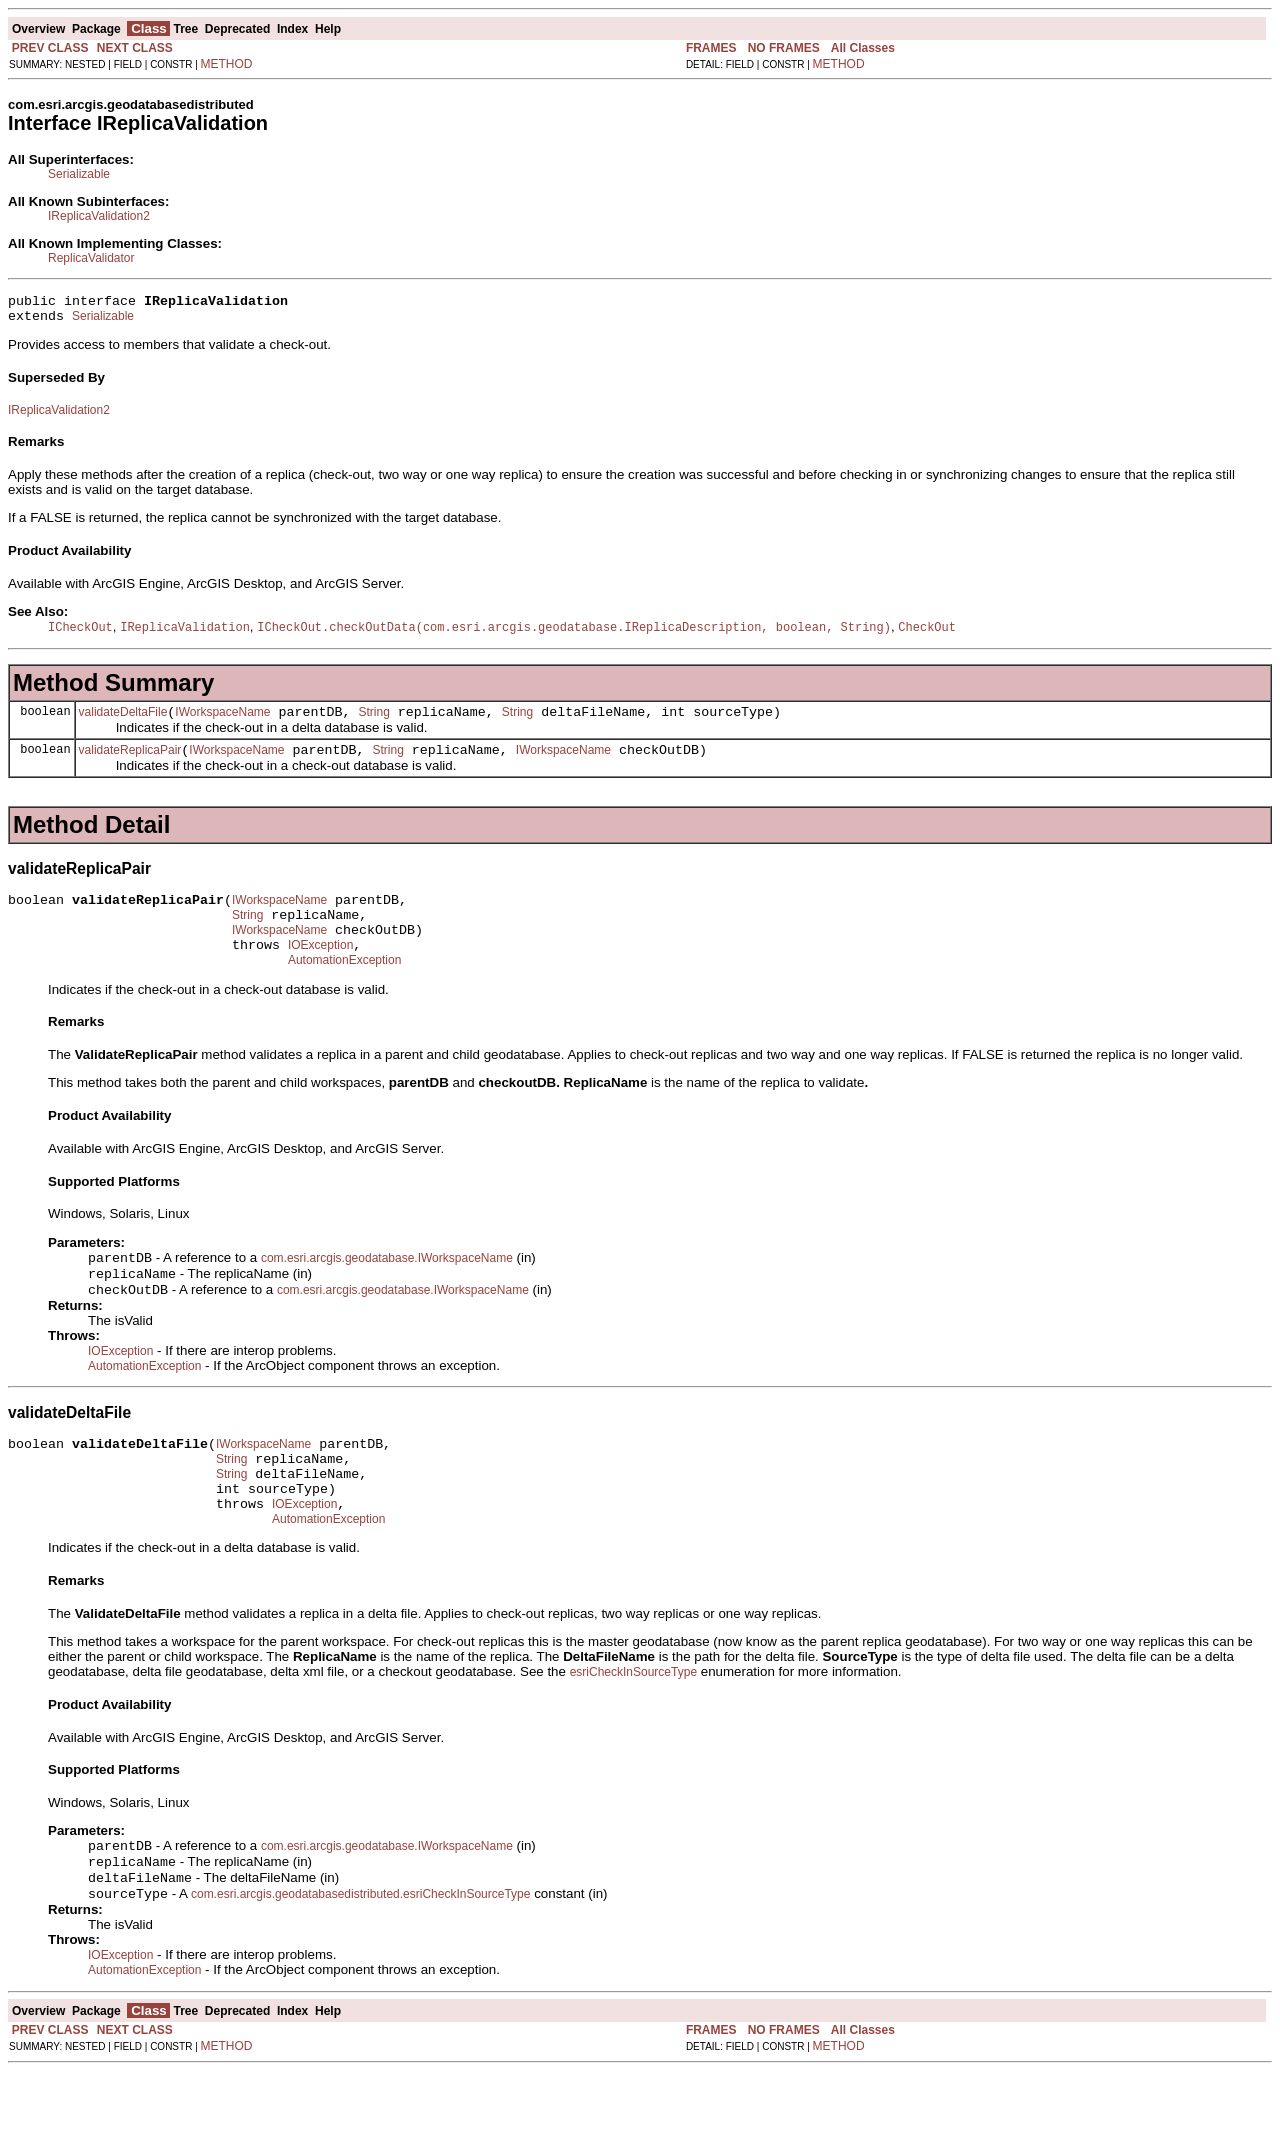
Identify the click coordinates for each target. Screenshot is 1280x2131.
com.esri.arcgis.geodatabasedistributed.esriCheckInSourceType (361, 1954)
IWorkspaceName (222, 722)
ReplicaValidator (91, 258)
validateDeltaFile (123, 722)
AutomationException (344, 988)
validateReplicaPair (130, 763)
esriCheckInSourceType (633, 1724)
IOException (320, 970)
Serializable (79, 174)
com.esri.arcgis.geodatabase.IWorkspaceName (387, 1288)
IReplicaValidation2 (99, 216)
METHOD (227, 64)
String (373, 722)
